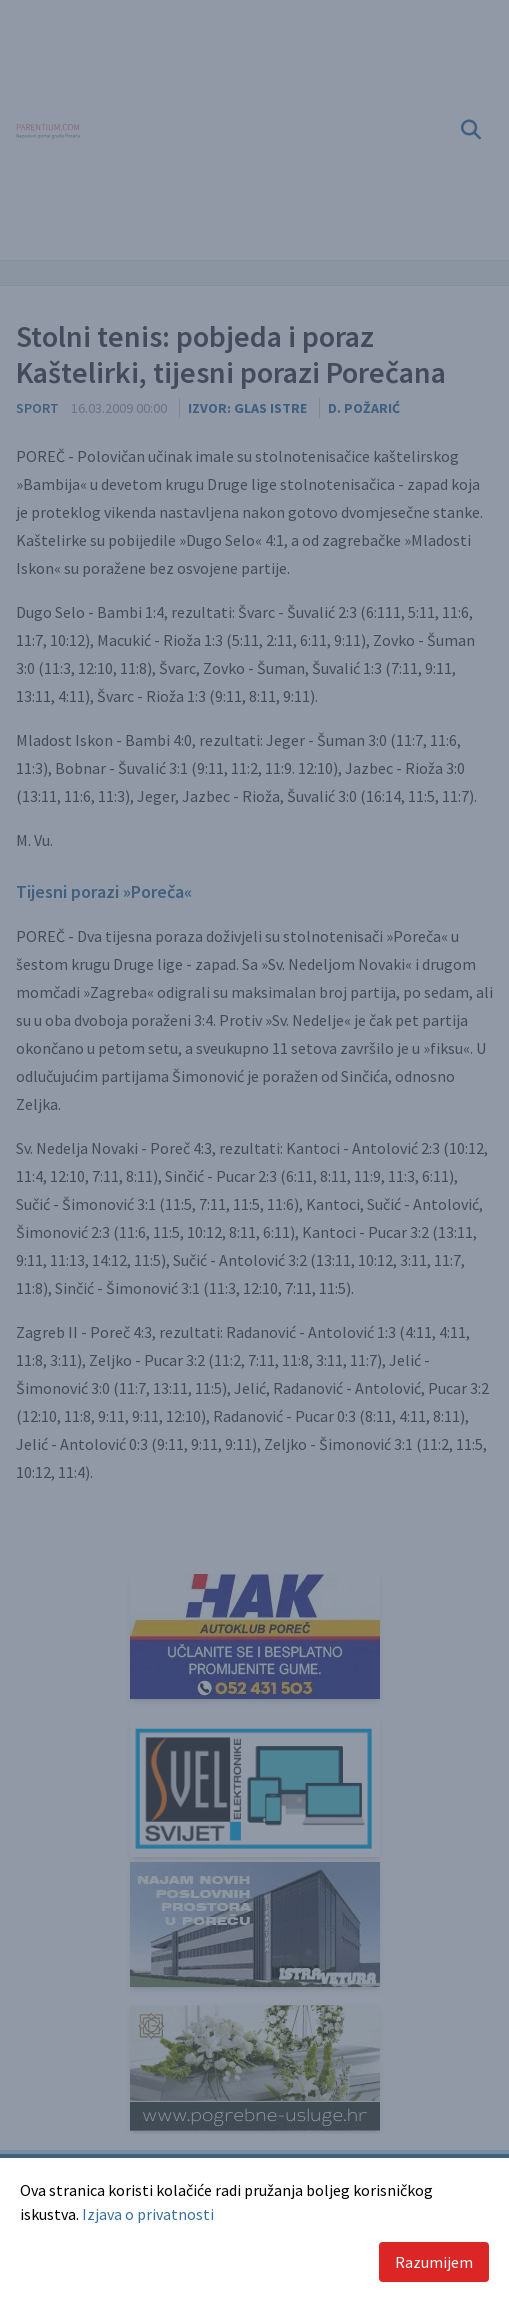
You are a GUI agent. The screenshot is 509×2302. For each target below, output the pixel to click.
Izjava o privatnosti (148, 2214)
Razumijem (434, 2262)
